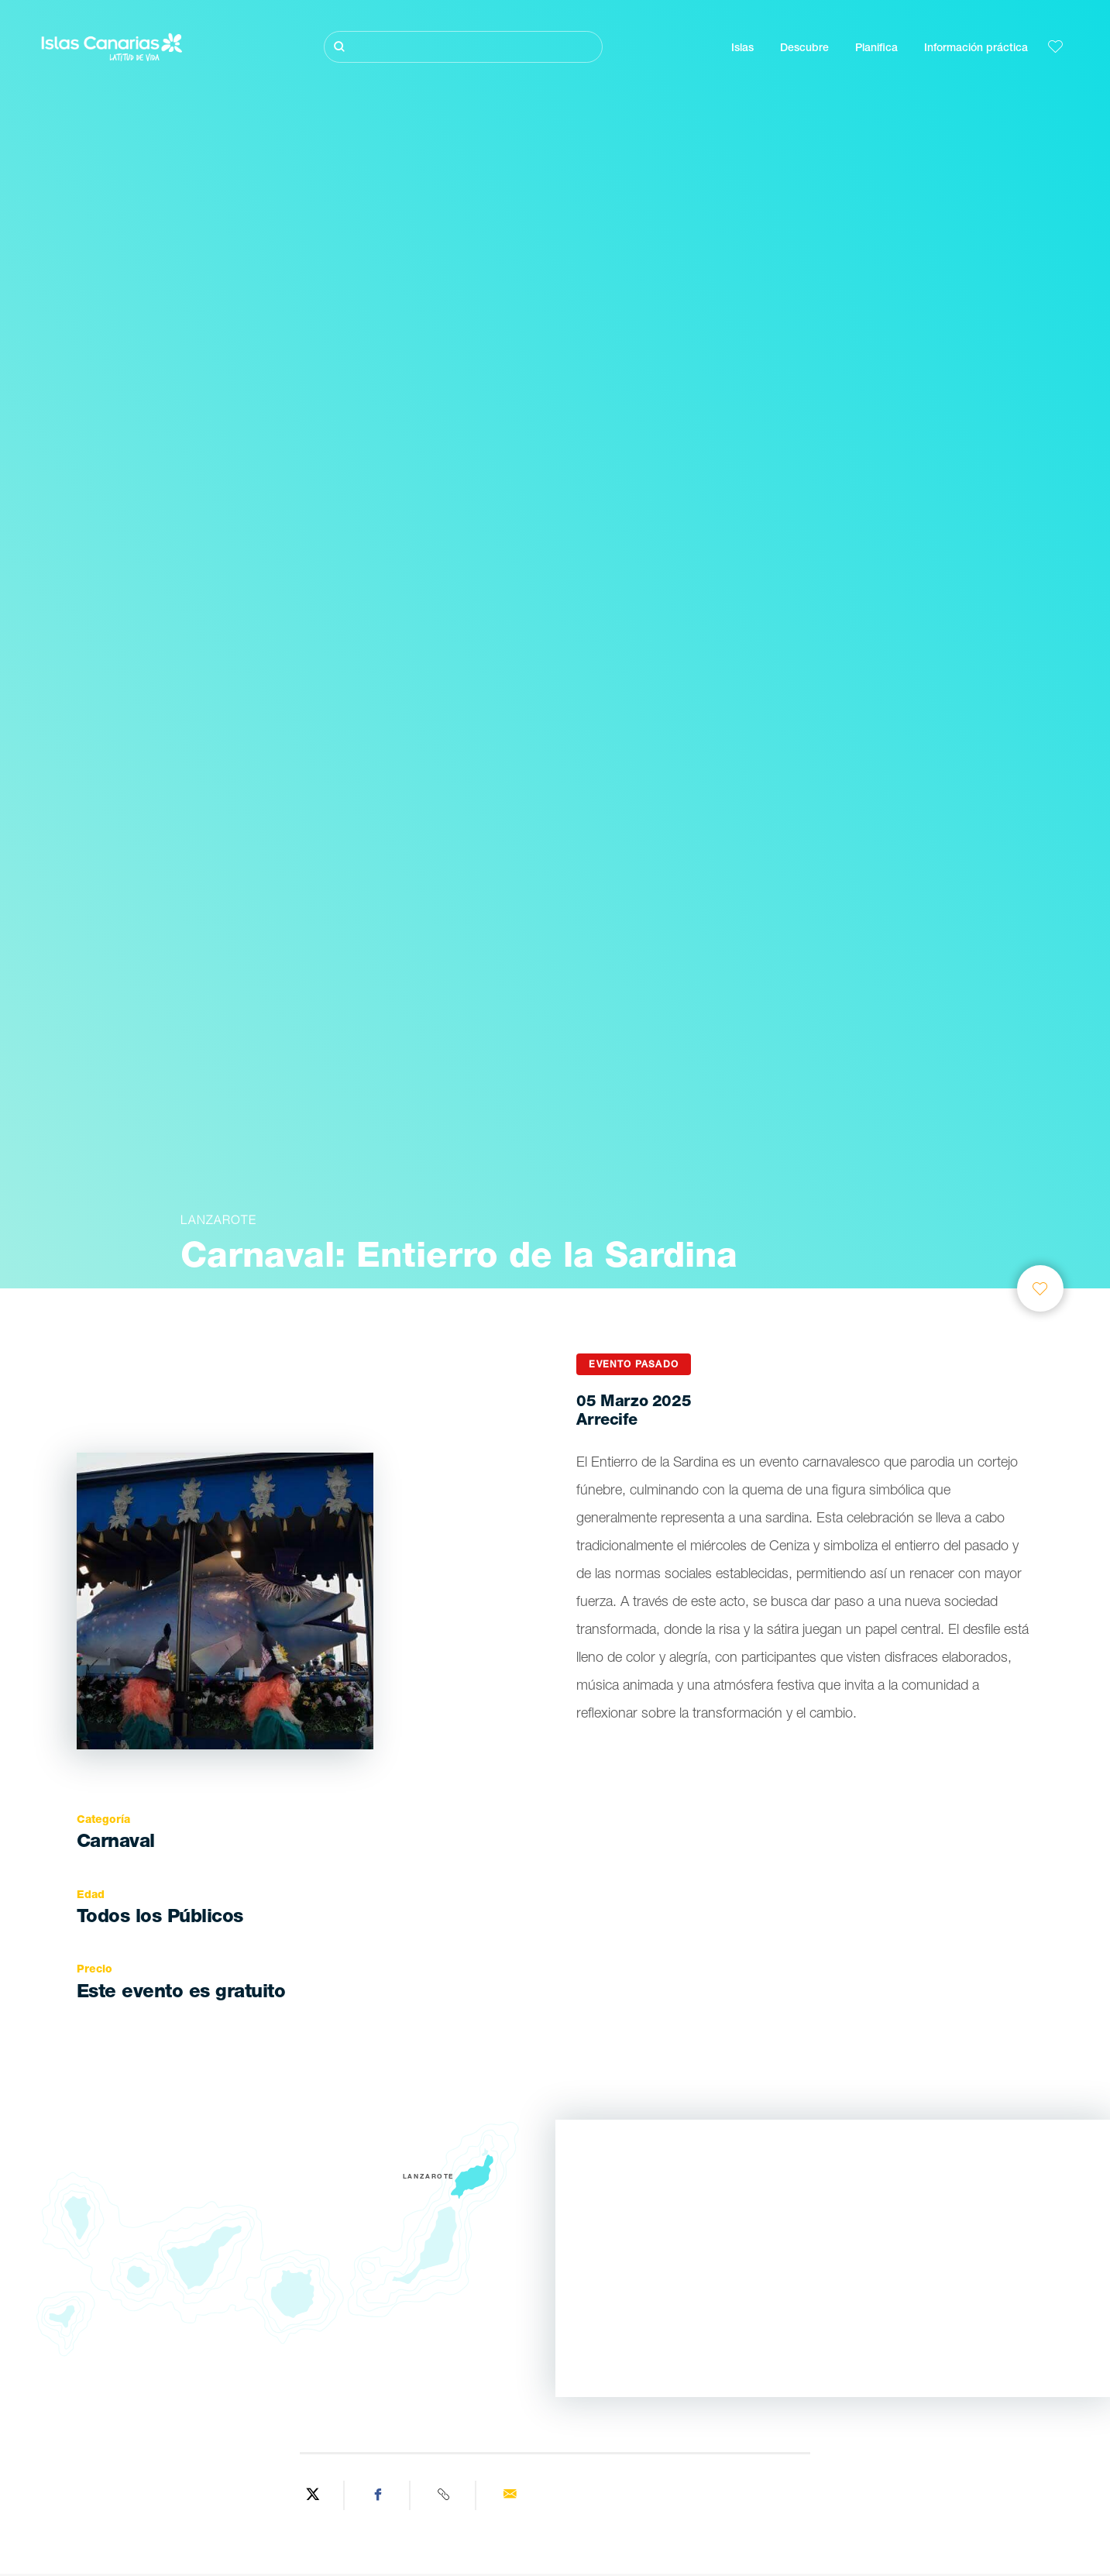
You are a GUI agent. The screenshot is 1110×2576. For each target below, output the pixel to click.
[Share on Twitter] (313, 2495)
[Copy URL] (445, 2495)
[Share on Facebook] (379, 2495)
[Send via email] (510, 2495)
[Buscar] (463, 47)
